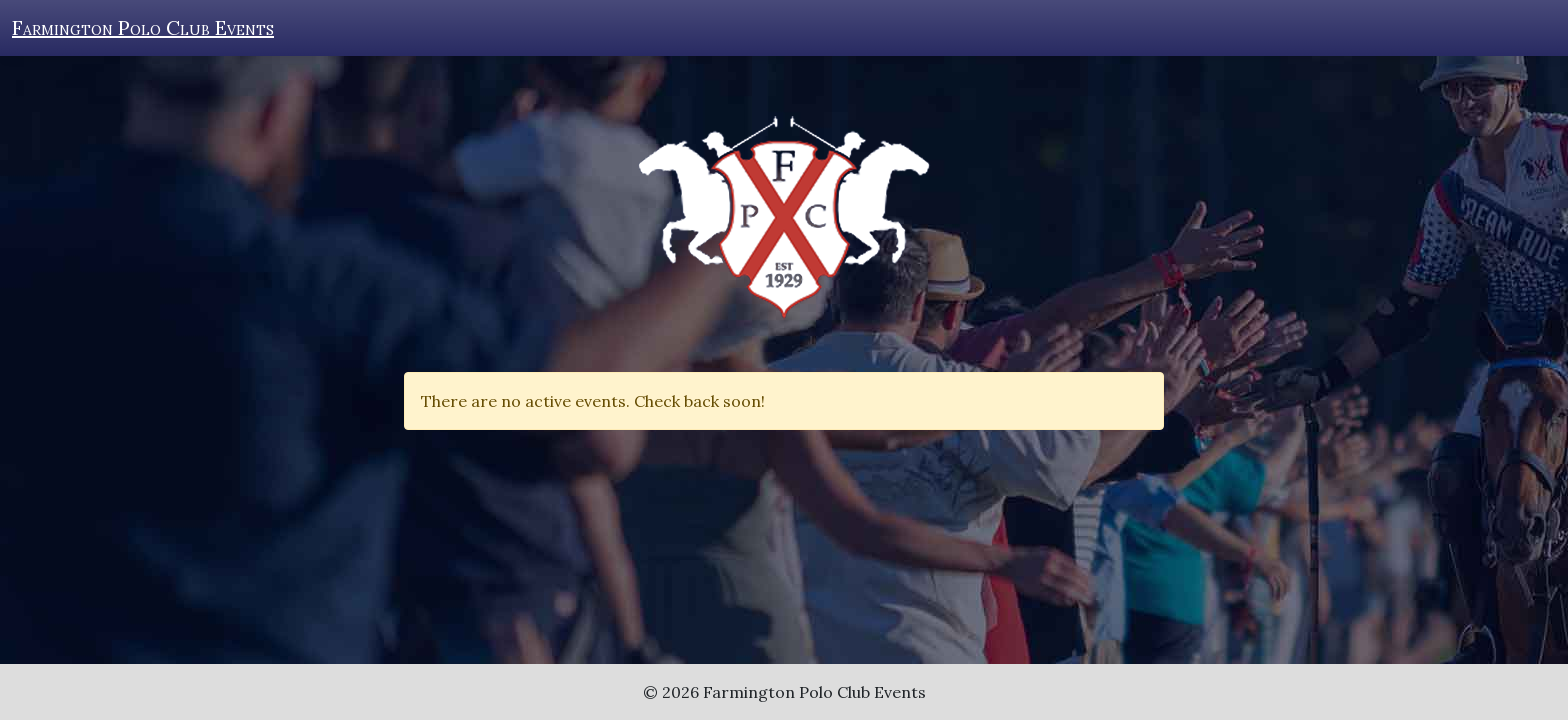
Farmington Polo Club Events (143, 27)
